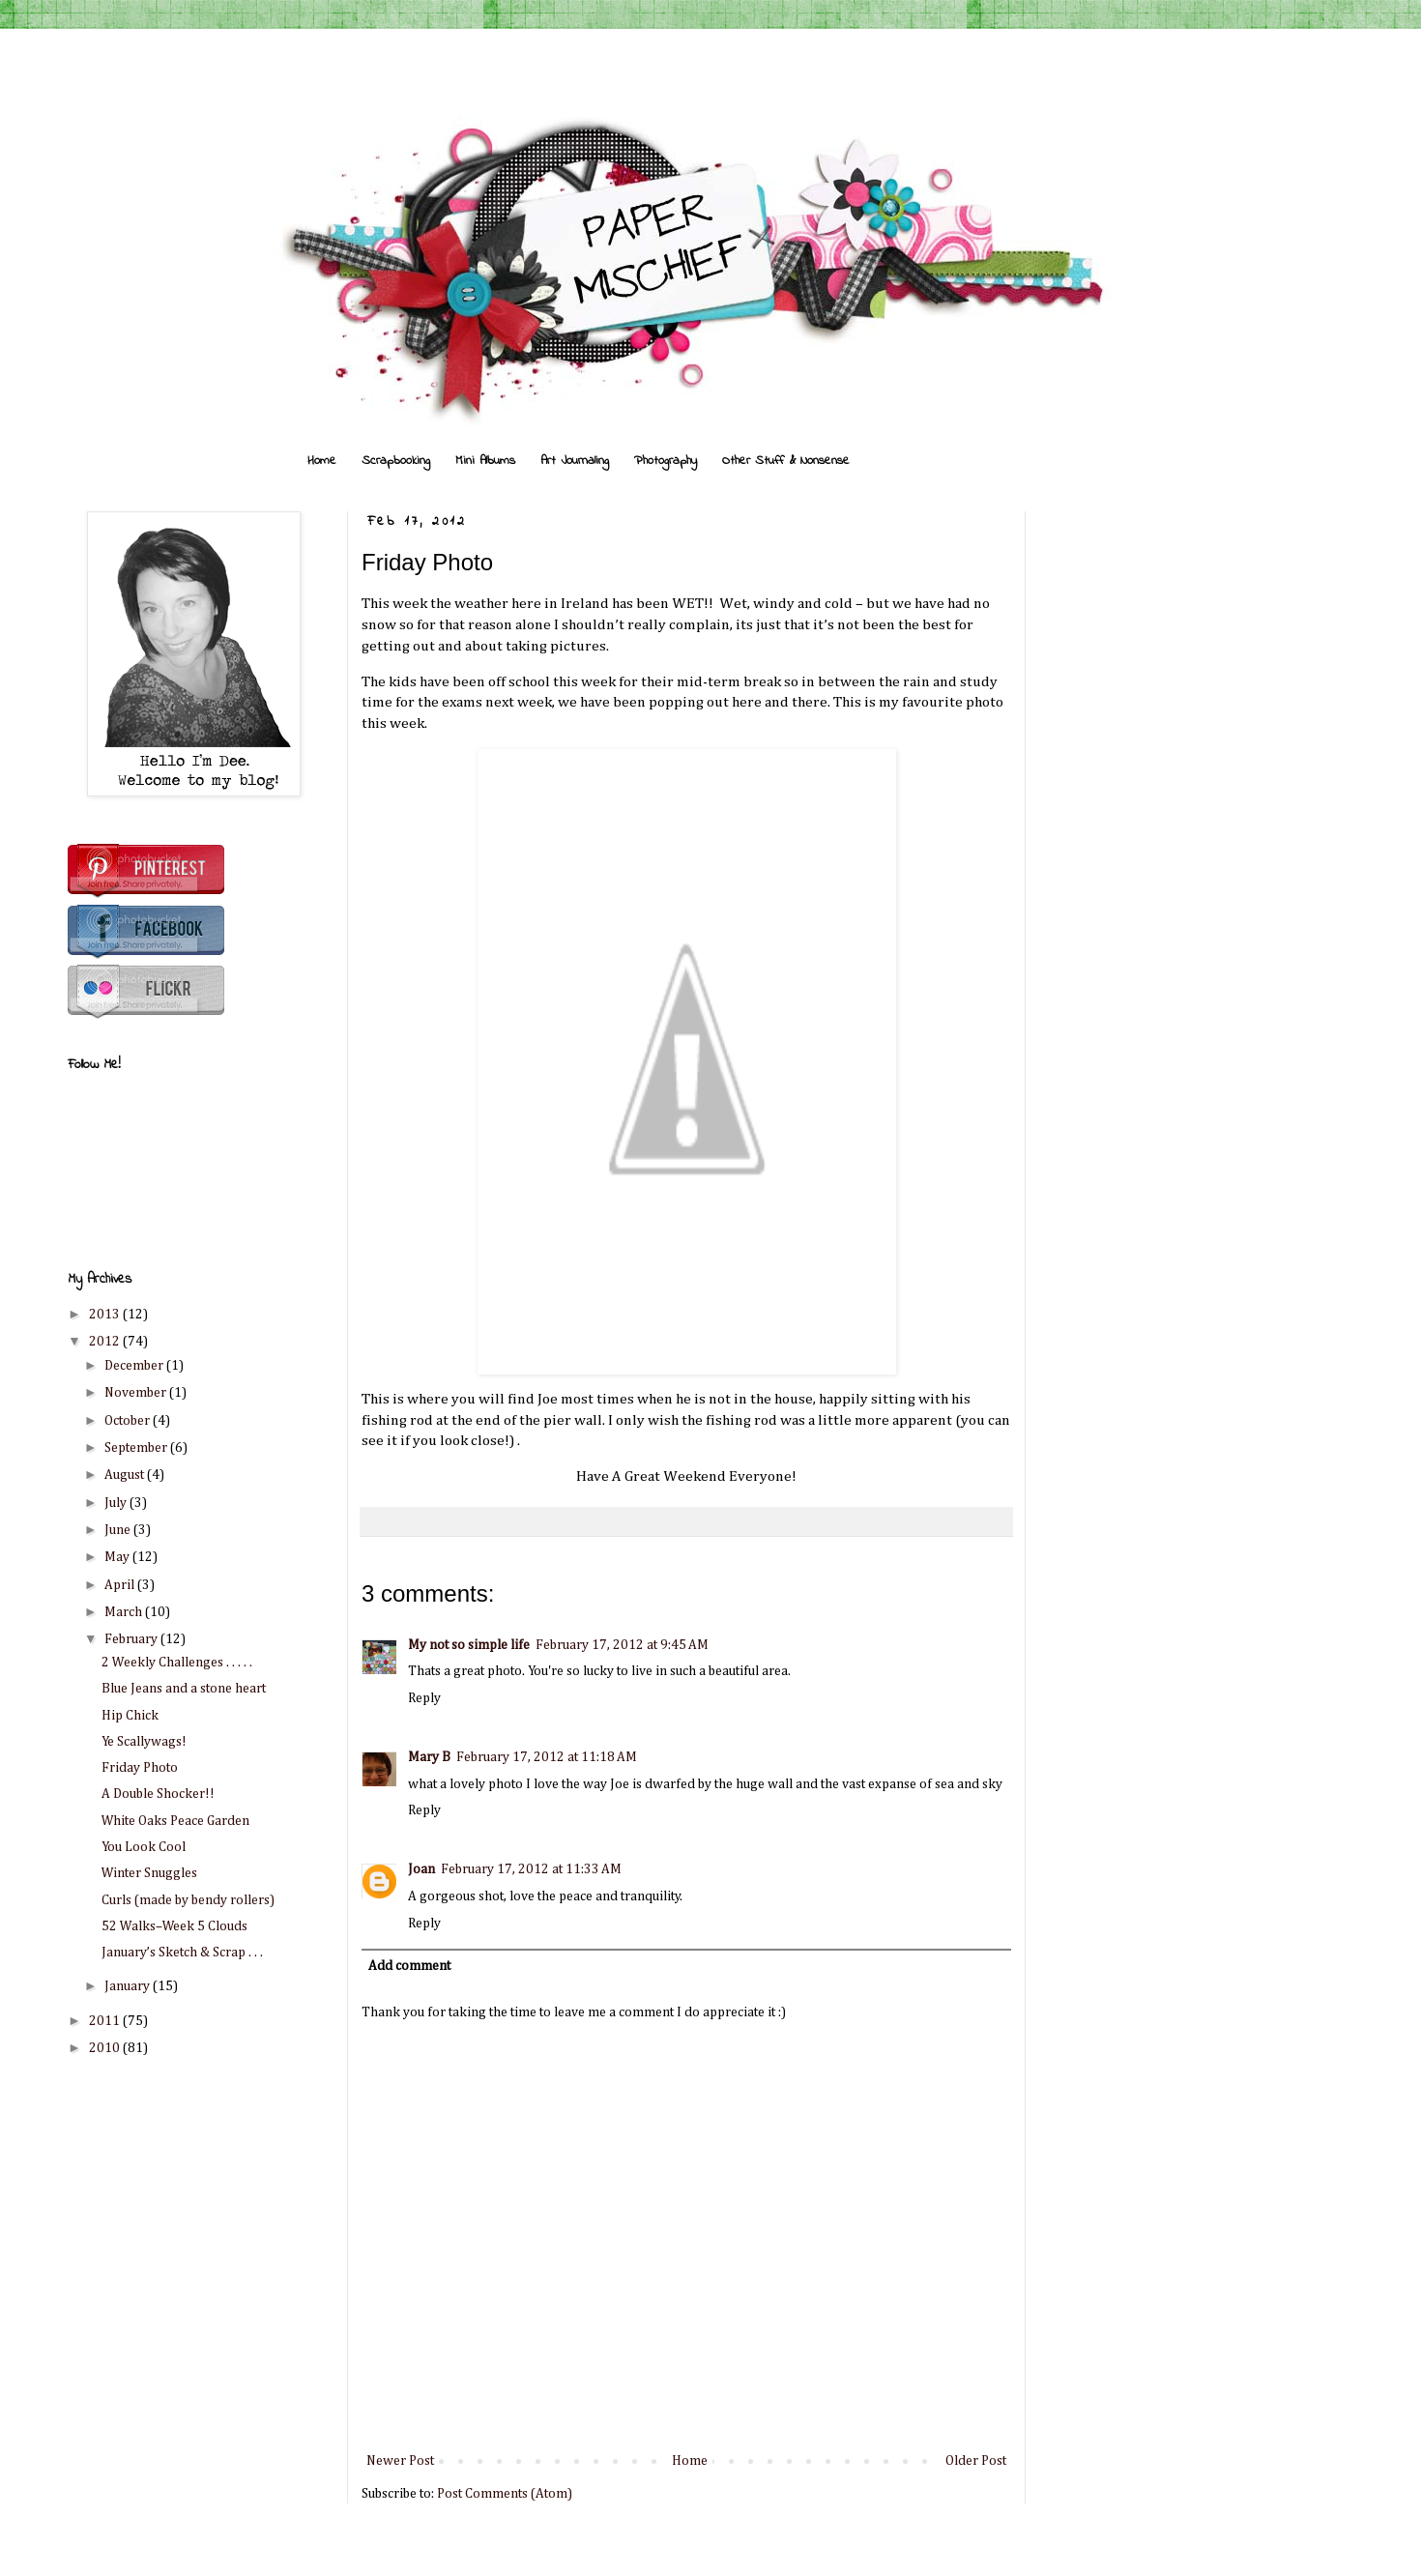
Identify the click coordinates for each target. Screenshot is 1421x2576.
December (135, 1366)
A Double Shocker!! (158, 1794)
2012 (106, 1341)
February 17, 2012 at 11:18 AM (546, 1757)
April (120, 1585)
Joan (421, 1869)
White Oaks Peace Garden (175, 1821)
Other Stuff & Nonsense (786, 460)
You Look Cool (144, 1847)
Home (321, 460)
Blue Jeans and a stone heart (184, 1688)
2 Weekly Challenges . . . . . (177, 1662)
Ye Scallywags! (144, 1742)
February (132, 1639)
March (124, 1612)
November (136, 1393)
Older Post (975, 2461)
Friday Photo (140, 1768)
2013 (106, 1314)
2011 (106, 2021)
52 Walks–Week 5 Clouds (174, 1926)
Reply (424, 1698)
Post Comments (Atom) (504, 2494)
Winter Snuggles (149, 1873)
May (118, 1557)
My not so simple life (469, 1645)
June (118, 1530)
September (137, 1448)
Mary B (429, 1757)
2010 (106, 2048)
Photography (665, 460)
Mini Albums (485, 460)
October (128, 1421)
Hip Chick (130, 1715)
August (125, 1475)
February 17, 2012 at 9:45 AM (622, 1645)
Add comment (409, 1966)
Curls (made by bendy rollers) (188, 1900)
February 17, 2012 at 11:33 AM (531, 1869)
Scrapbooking (396, 460)
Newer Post (400, 2461)
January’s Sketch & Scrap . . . (182, 1952)
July (117, 1503)
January (128, 1986)
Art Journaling (574, 460)
